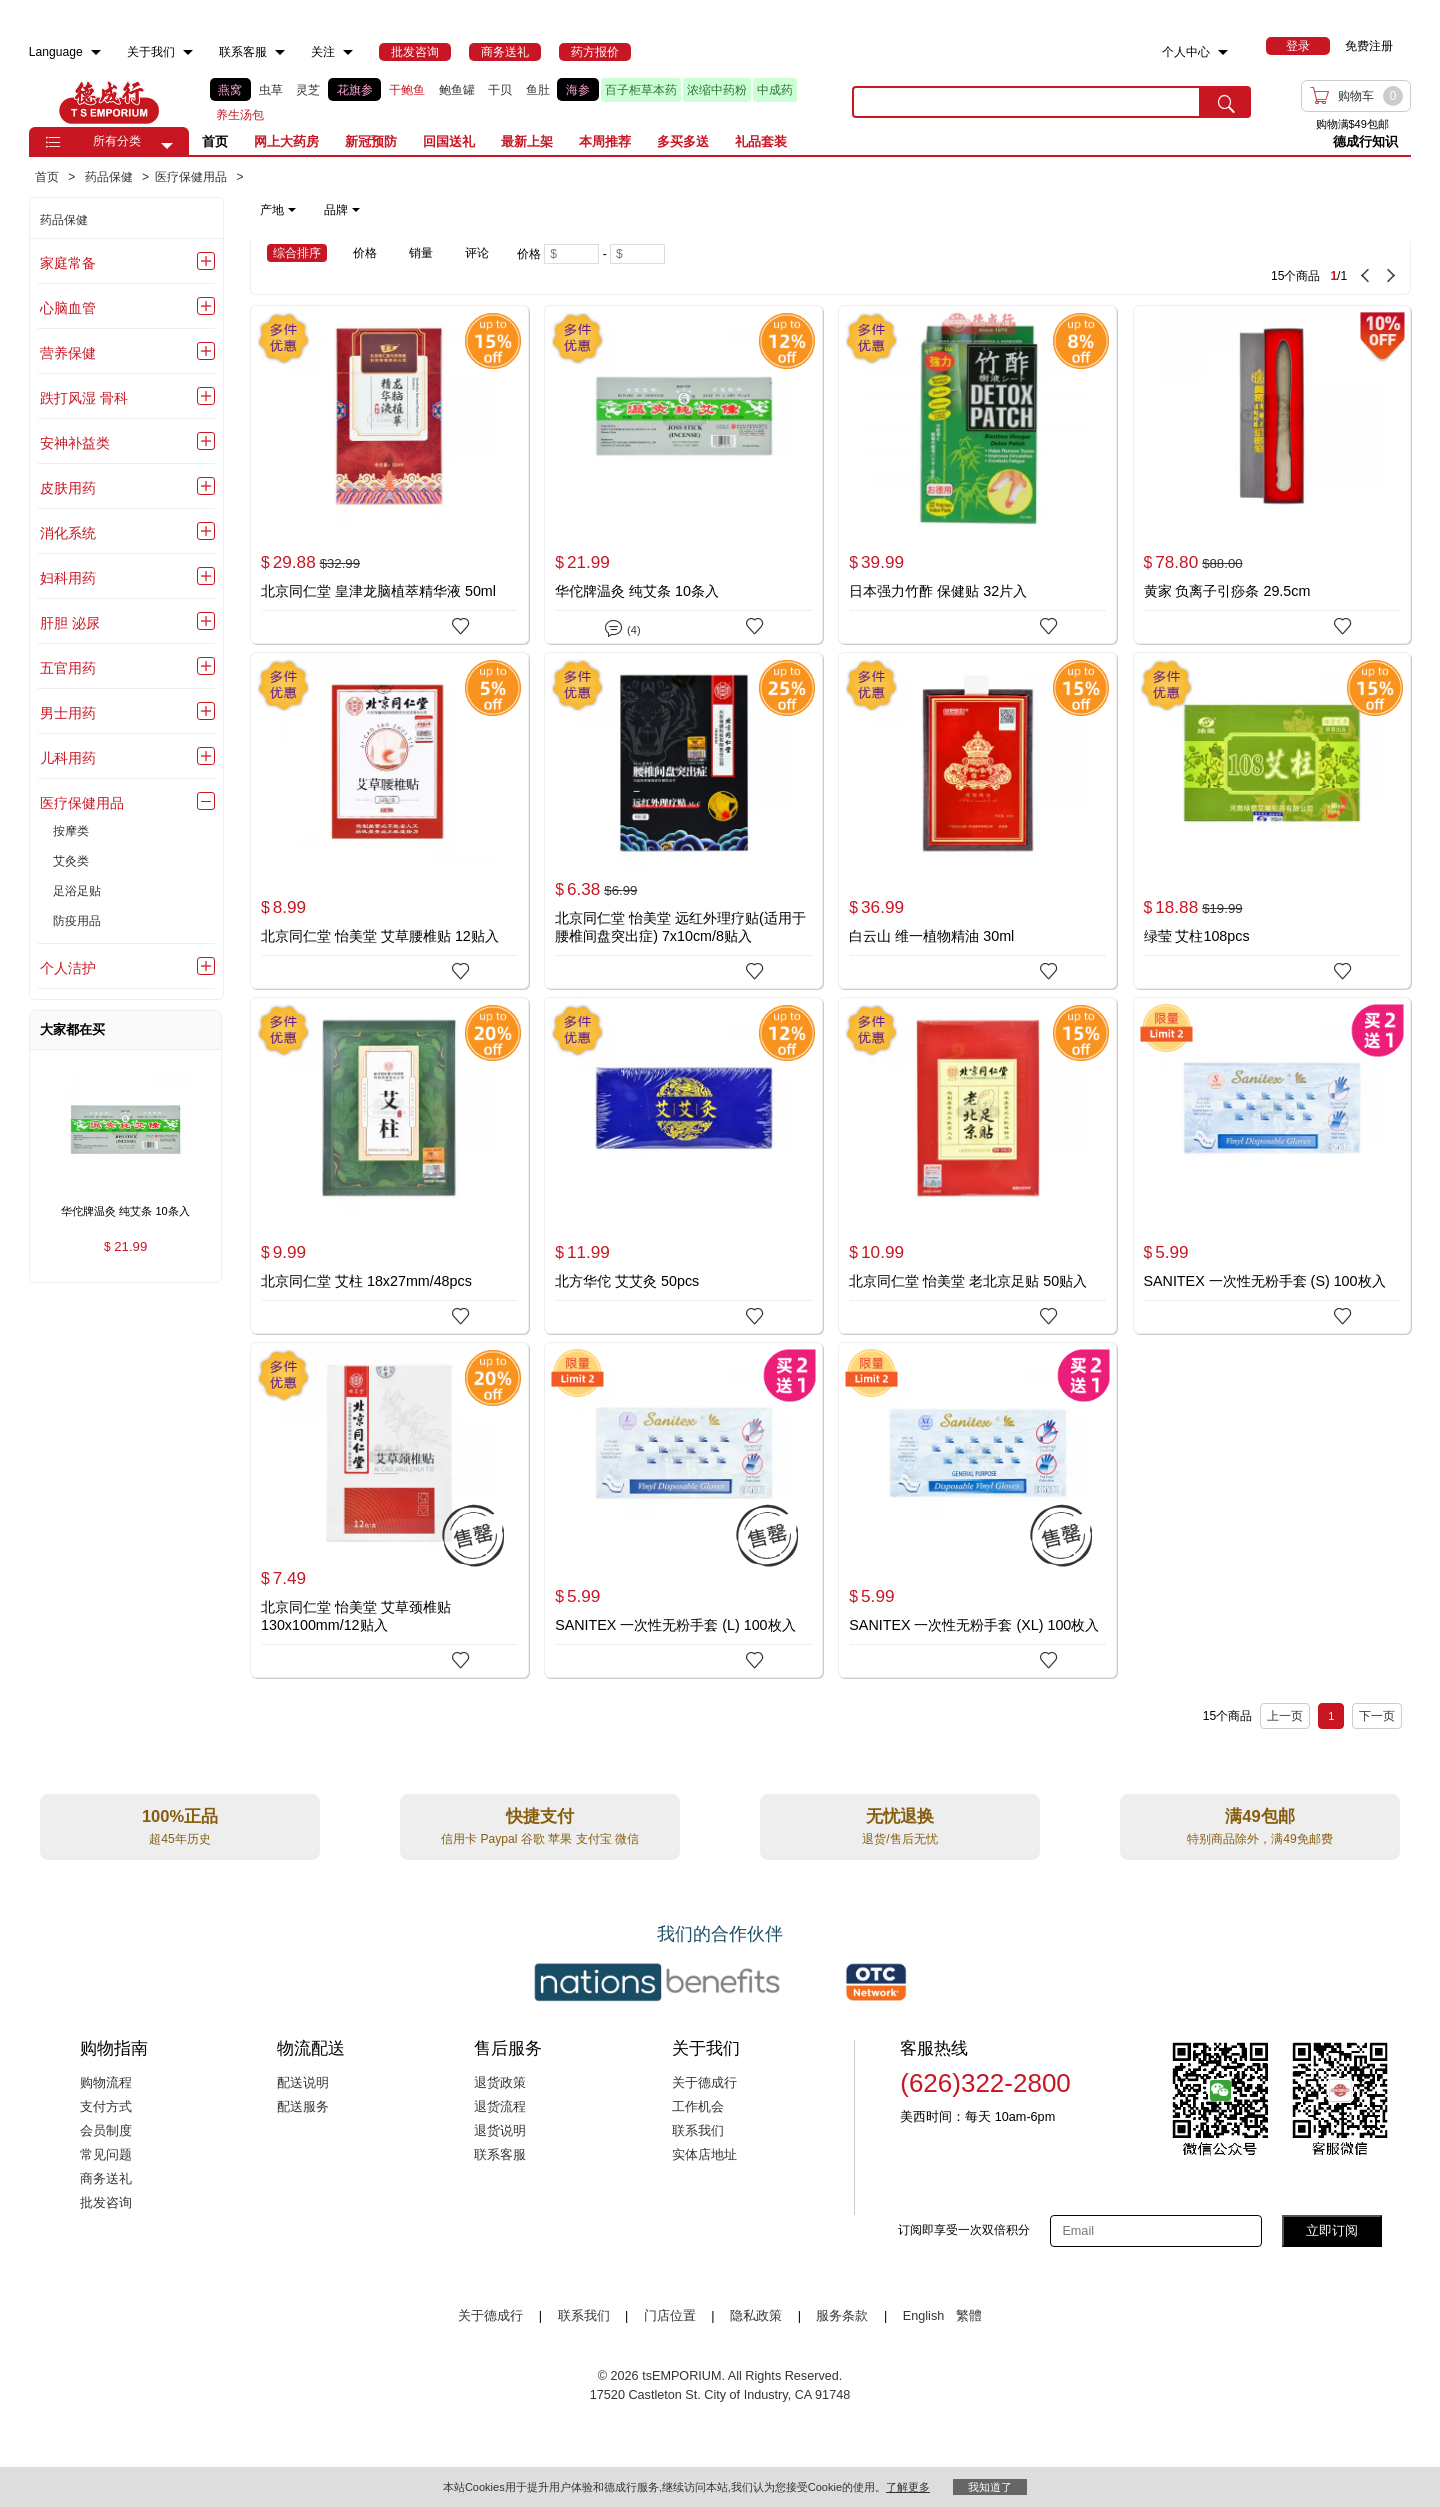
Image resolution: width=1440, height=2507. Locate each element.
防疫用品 (77, 921)
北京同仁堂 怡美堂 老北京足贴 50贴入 (968, 1281)
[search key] (1027, 102)
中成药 (775, 90)
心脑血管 (68, 308)
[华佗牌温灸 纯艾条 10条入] (683, 473)
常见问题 (106, 2155)
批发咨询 (106, 2203)
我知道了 (990, 2487)
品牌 (342, 210)
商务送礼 (106, 2179)
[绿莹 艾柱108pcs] (1272, 820)
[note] (311, 210)
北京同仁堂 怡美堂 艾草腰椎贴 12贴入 (380, 936)
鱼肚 (538, 90)
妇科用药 (68, 578)
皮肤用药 (68, 488)
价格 (365, 253)
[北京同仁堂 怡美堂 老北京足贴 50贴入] (977, 1165)
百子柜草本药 (641, 90)
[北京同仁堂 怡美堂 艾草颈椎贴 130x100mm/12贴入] (389, 1510)
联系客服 (500, 2155)
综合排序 (297, 253)
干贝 (500, 90)
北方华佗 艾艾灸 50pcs (627, 1281)
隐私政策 (756, 2316)
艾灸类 (71, 861)
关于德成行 (704, 2083)
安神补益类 (75, 443)
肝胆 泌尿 (70, 623)
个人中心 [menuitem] (1186, 52)
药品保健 (64, 220)
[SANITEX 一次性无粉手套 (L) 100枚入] (683, 1510)
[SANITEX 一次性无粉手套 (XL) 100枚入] (977, 1510)
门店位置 (670, 2316)
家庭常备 (68, 263)
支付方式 (106, 2107)
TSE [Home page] (109, 102)
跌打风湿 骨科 (84, 398)
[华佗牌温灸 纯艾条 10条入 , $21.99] (126, 1212)
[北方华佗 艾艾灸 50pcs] (683, 1165)
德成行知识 (1365, 141)
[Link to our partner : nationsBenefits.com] (657, 1982)
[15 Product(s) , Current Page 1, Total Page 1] (1071, 266)
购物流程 (106, 2083)
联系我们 (698, 2131)
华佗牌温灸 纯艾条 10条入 (637, 591)
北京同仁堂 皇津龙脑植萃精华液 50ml (378, 591)
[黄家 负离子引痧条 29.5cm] (1272, 473)
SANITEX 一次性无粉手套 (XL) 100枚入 (974, 1625)
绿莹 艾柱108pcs (1197, 936)
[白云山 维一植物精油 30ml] (977, 820)
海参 (578, 90)
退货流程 (500, 2107)
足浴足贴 (77, 891)
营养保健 (68, 353)
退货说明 (500, 2131)
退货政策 (500, 2083)
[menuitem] (96, 52)
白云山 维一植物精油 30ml (931, 936)
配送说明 (303, 2083)
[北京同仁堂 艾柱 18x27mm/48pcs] (389, 1165)
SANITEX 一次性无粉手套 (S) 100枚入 (1265, 1281)
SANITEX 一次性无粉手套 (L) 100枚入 (675, 1625)
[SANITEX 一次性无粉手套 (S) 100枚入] (1272, 1165)
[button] (167, 146)
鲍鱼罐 (457, 90)
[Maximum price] (637, 254)
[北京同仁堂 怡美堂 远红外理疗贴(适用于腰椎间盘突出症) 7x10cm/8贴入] (683, 820)
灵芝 (308, 90)
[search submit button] (1226, 102)
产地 (278, 210)
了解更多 (908, 2487)
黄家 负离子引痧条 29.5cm (1227, 591)
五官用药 (68, 668)
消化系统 (68, 533)
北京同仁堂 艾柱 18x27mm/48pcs (366, 1281)
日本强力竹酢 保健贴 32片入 (938, 591)
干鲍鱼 (407, 90)
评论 (477, 253)
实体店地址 (704, 2155)
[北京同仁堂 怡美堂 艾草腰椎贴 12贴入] (389, 820)
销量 (421, 253)
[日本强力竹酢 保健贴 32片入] (977, 474)
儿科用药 (68, 758)
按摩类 (71, 831)
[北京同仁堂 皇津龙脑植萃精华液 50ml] (389, 473)
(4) (622, 626)
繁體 (969, 2316)
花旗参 (355, 90)
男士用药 (68, 713)
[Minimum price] (571, 254)
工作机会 (698, 2107)
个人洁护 (68, 968)
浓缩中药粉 (717, 90)
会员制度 (106, 2131)
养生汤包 (240, 115)
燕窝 (230, 90)
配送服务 (303, 2107)
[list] (515, 102)
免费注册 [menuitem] (1369, 46)
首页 (215, 141)
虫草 (271, 90)
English (925, 2316)
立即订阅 (1332, 2230)
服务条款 (842, 2316)
